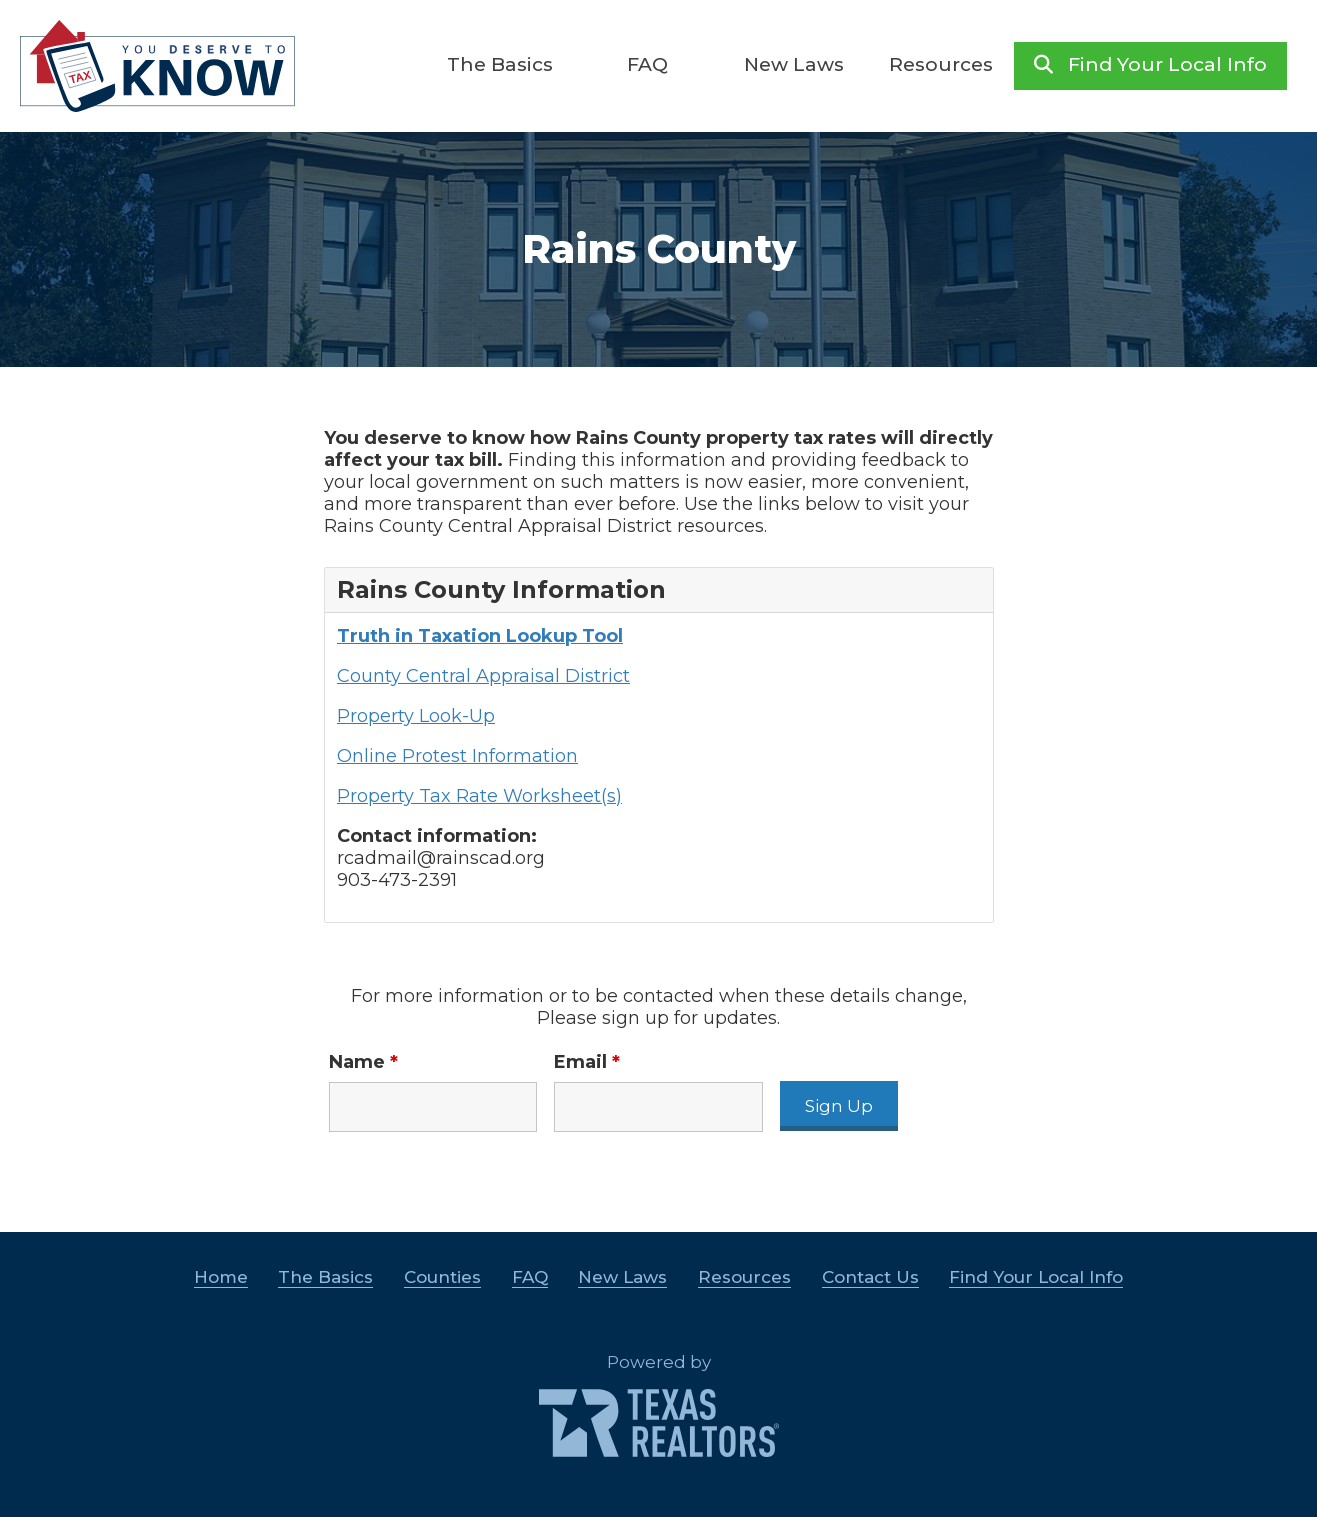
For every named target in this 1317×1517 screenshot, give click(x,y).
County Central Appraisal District (483, 676)
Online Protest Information (457, 756)
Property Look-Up (416, 716)
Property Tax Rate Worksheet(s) (479, 796)
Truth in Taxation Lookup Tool (480, 636)
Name (363, 1062)
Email (587, 1062)
